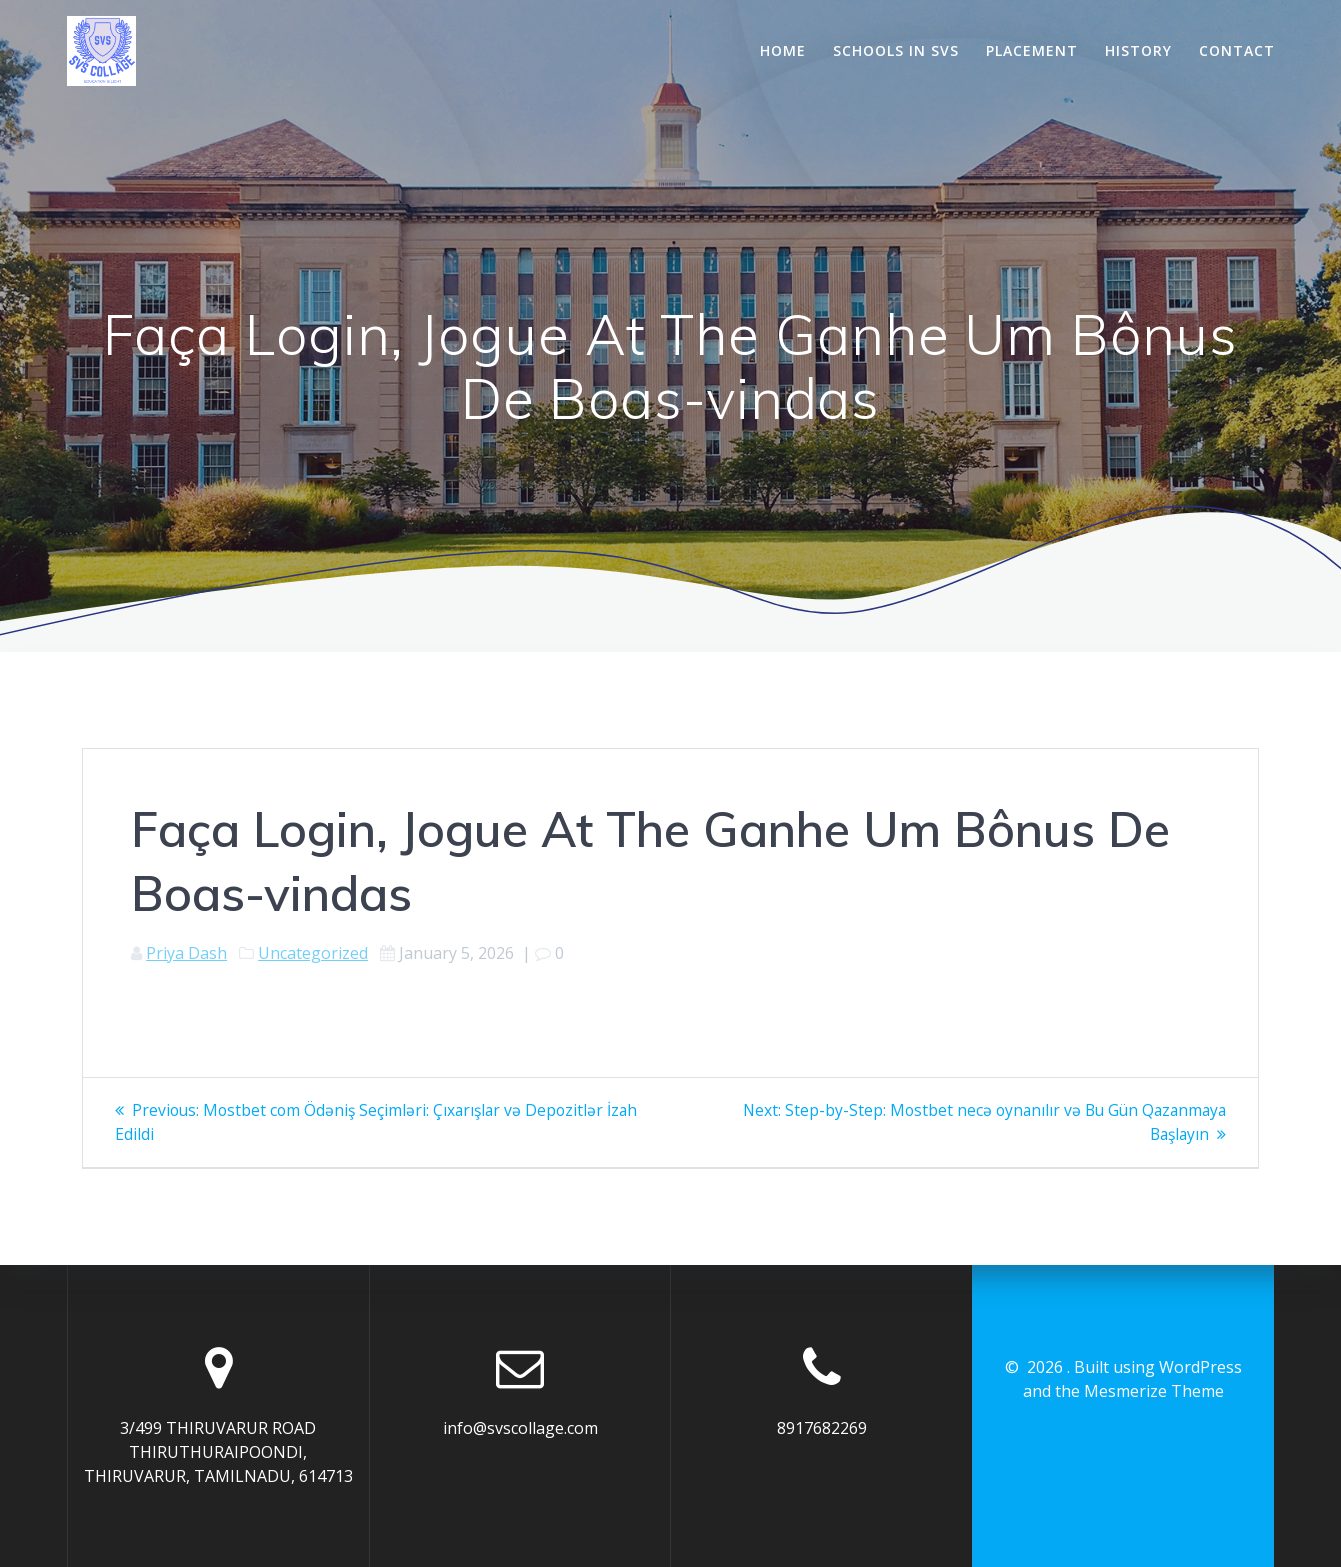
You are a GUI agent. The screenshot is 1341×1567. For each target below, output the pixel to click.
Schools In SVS (896, 50)
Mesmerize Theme (1154, 1391)
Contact (1237, 50)
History (1138, 50)
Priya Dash (186, 953)
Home (783, 50)
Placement (1032, 50)
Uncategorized (313, 953)
